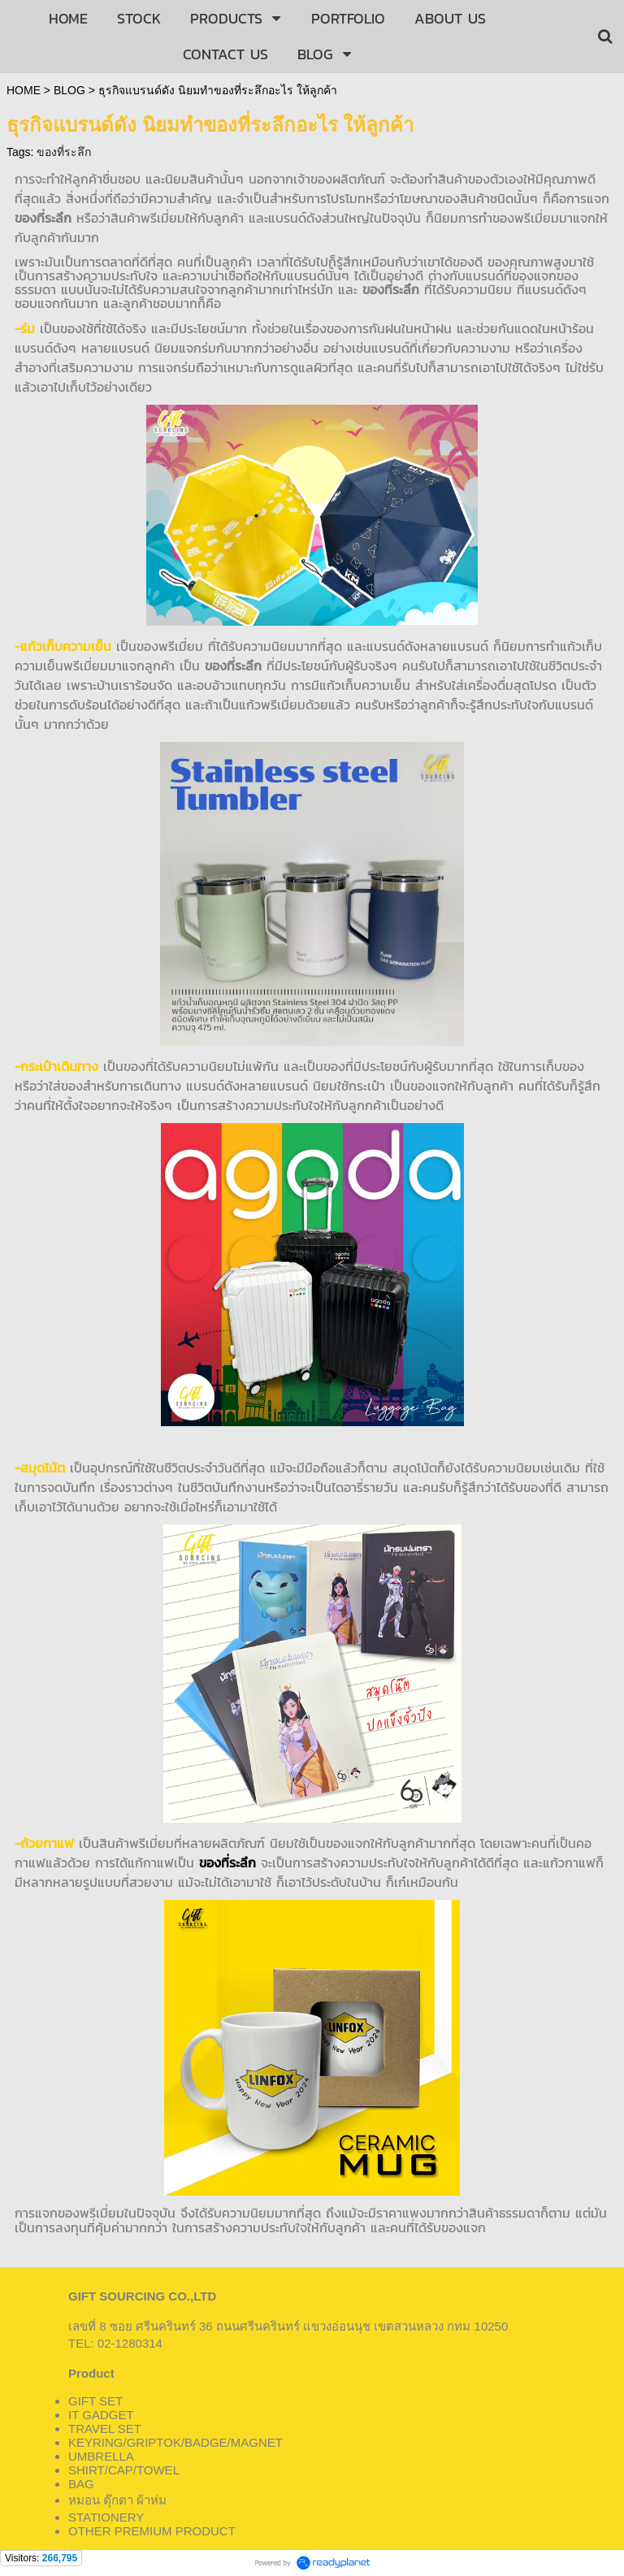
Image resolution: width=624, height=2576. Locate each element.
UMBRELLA (101, 2456)
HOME (23, 90)
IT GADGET (101, 2415)
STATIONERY (106, 2517)
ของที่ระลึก (64, 151)
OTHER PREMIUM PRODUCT (152, 2531)
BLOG (69, 90)
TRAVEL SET (104, 2428)
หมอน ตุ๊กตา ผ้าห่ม (117, 2500)
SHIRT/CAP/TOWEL (124, 2470)
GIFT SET (95, 2401)
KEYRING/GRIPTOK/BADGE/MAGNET (175, 2442)
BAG (81, 2484)
